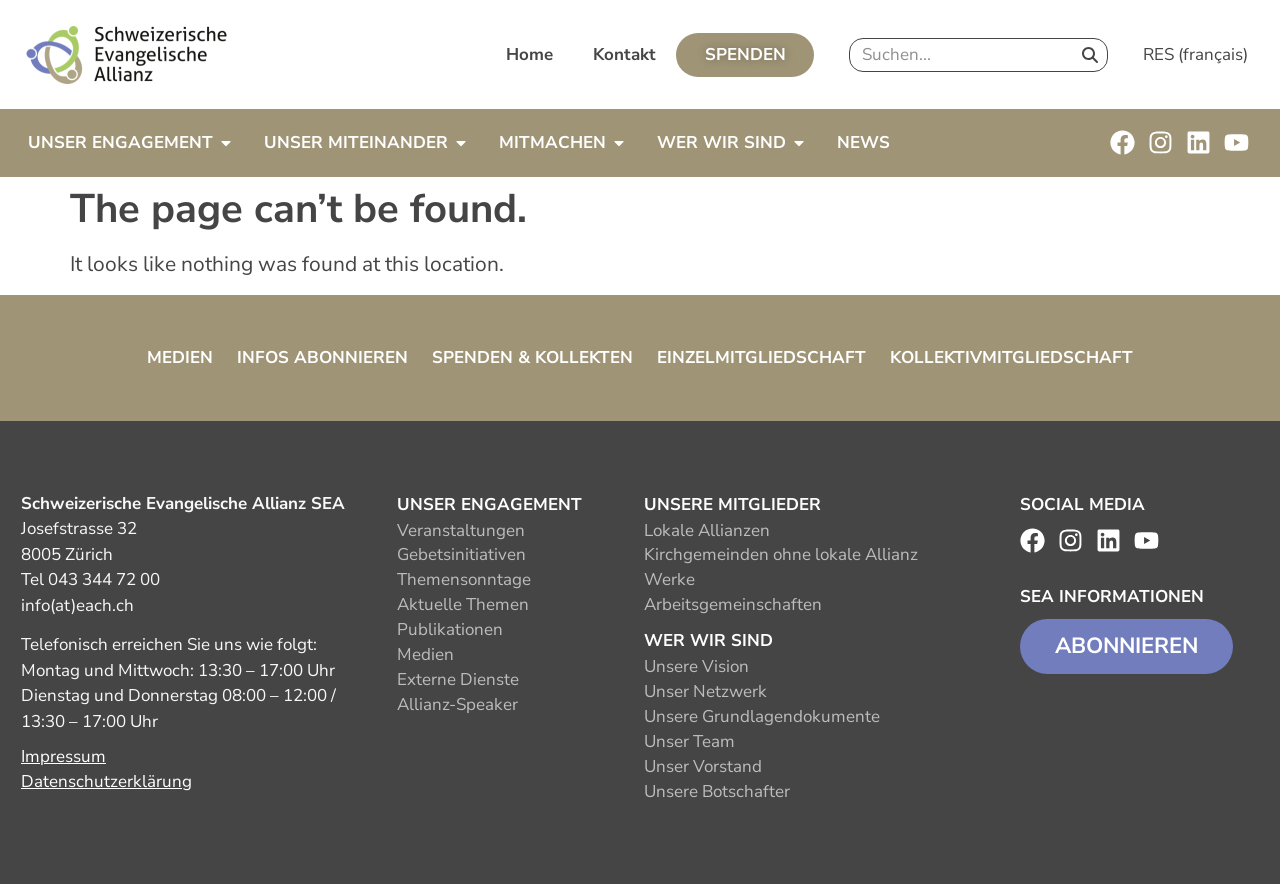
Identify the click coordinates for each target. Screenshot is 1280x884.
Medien (180, 357)
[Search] (1090, 55)
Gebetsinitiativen (461, 554)
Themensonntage (464, 579)
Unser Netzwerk (705, 691)
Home (529, 54)
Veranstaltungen (461, 530)
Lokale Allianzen (707, 530)
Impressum (63, 756)
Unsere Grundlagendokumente (762, 716)
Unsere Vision (696, 666)
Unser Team (689, 741)
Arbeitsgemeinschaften (733, 604)
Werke (669, 579)
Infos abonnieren (322, 357)
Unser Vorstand (703, 766)
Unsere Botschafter (717, 791)
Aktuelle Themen (463, 604)
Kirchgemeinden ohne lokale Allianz (781, 554)
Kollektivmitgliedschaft (1011, 357)
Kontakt (624, 54)
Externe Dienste (458, 679)
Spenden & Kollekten (532, 357)
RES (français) (1195, 54)
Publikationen (450, 629)
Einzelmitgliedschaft (761, 357)
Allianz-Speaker (457, 704)
